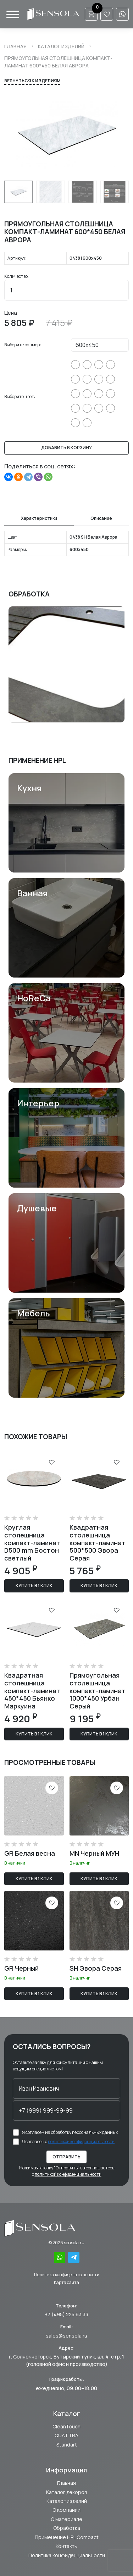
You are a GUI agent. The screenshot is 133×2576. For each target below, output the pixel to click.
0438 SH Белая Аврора (93, 537)
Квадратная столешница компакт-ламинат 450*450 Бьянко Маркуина (32, 1690)
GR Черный (21, 1968)
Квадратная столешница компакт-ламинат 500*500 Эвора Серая (98, 1542)
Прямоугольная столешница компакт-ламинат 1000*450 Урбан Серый (98, 1690)
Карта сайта (66, 2282)
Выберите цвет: (19, 396)
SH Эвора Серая (96, 1968)
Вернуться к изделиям (32, 81)
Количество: (16, 276)
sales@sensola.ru (66, 2335)
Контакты (67, 2546)
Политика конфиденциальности (66, 2275)
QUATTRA (66, 2435)
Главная (15, 46)
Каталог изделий (61, 46)
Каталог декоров (66, 2492)
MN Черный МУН (94, 1853)
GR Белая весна (29, 1853)
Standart (66, 2444)
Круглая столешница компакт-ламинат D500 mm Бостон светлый (32, 1542)
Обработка (66, 2528)
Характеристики (39, 518)
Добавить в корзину (66, 448)
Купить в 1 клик (34, 1586)
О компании (66, 2509)
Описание (101, 518)
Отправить (66, 2157)
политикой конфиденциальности (81, 2142)
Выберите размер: (22, 345)
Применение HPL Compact (67, 2537)
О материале (66, 2519)
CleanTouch (66, 2426)
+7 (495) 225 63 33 (66, 2314)
